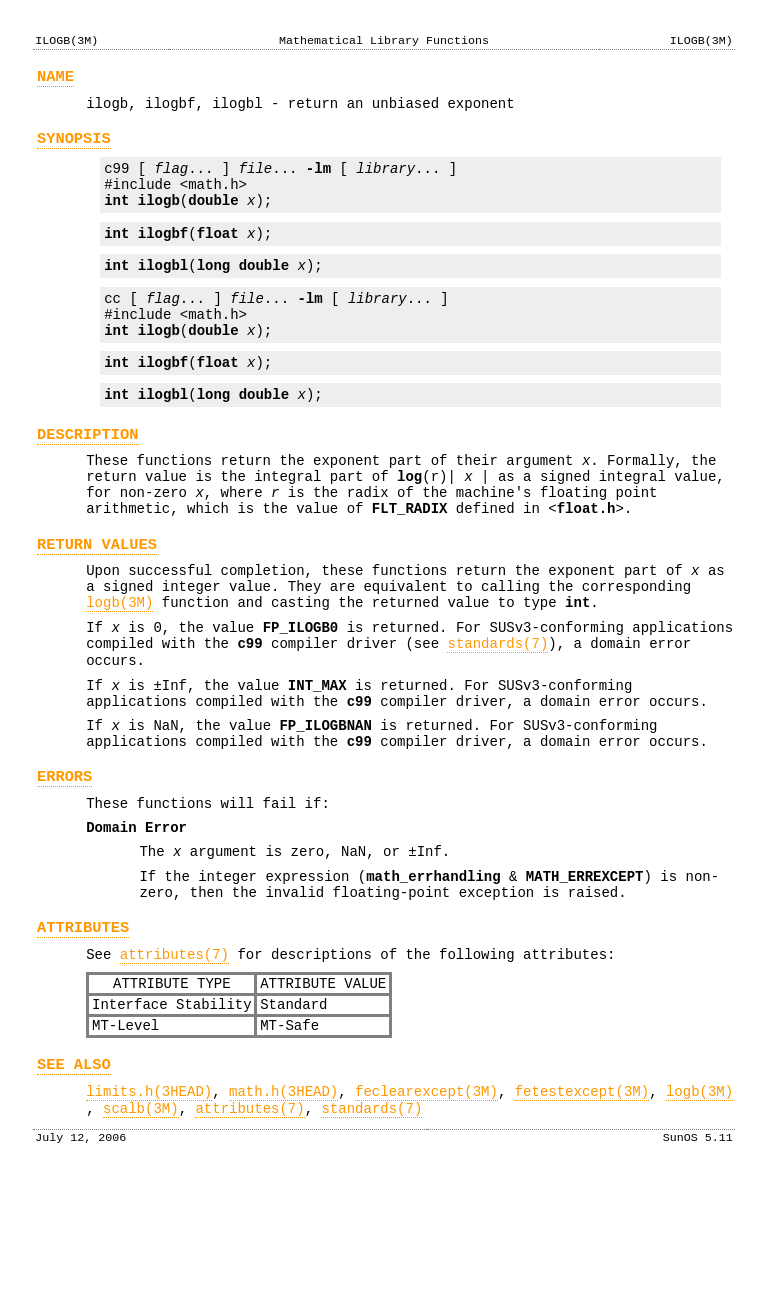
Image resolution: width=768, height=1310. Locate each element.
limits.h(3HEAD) (149, 1217)
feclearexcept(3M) (426, 1217)
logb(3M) (119, 668)
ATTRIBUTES (83, 1035)
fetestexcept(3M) (582, 1217)
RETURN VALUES (97, 601)
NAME (55, 79)
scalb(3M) (141, 1237)
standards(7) (497, 715)
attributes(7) (174, 1065)
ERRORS (64, 866)
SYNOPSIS (74, 147)
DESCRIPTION (88, 476)
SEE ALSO (74, 1187)
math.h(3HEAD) (283, 1217)
